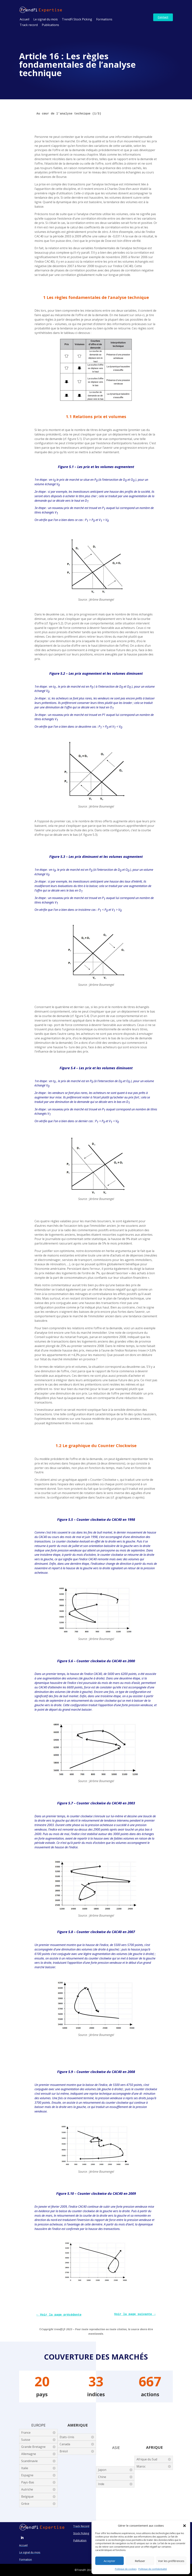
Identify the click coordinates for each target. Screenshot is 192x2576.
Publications (50, 25)
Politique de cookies (125, 2569)
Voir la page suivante (135, 2314)
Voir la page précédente (58, 2315)
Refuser (140, 2561)
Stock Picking (81, 2533)
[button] (184, 2526)
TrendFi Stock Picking (77, 19)
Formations (104, 19)
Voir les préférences (171, 2561)
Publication (79, 2540)
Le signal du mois (45, 19)
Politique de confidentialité (152, 2569)
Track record (29, 25)
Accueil (24, 19)
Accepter (109, 2561)
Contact (163, 17)
